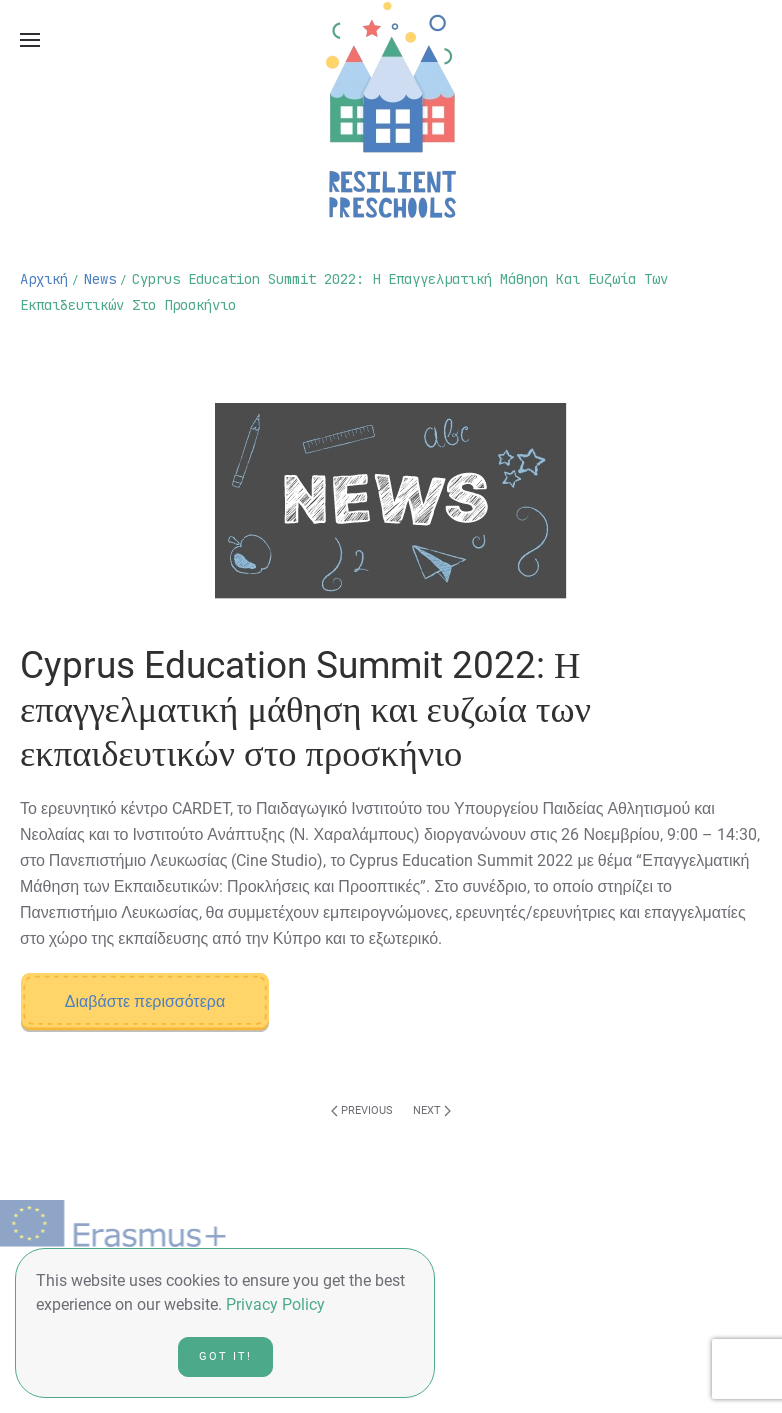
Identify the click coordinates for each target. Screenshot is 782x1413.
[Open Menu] (30, 40)
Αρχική (44, 279)
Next (432, 1110)
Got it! (225, 1356)
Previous (362, 1110)
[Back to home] (391, 110)
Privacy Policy (275, 1304)
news (100, 279)
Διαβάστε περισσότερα (145, 1001)
